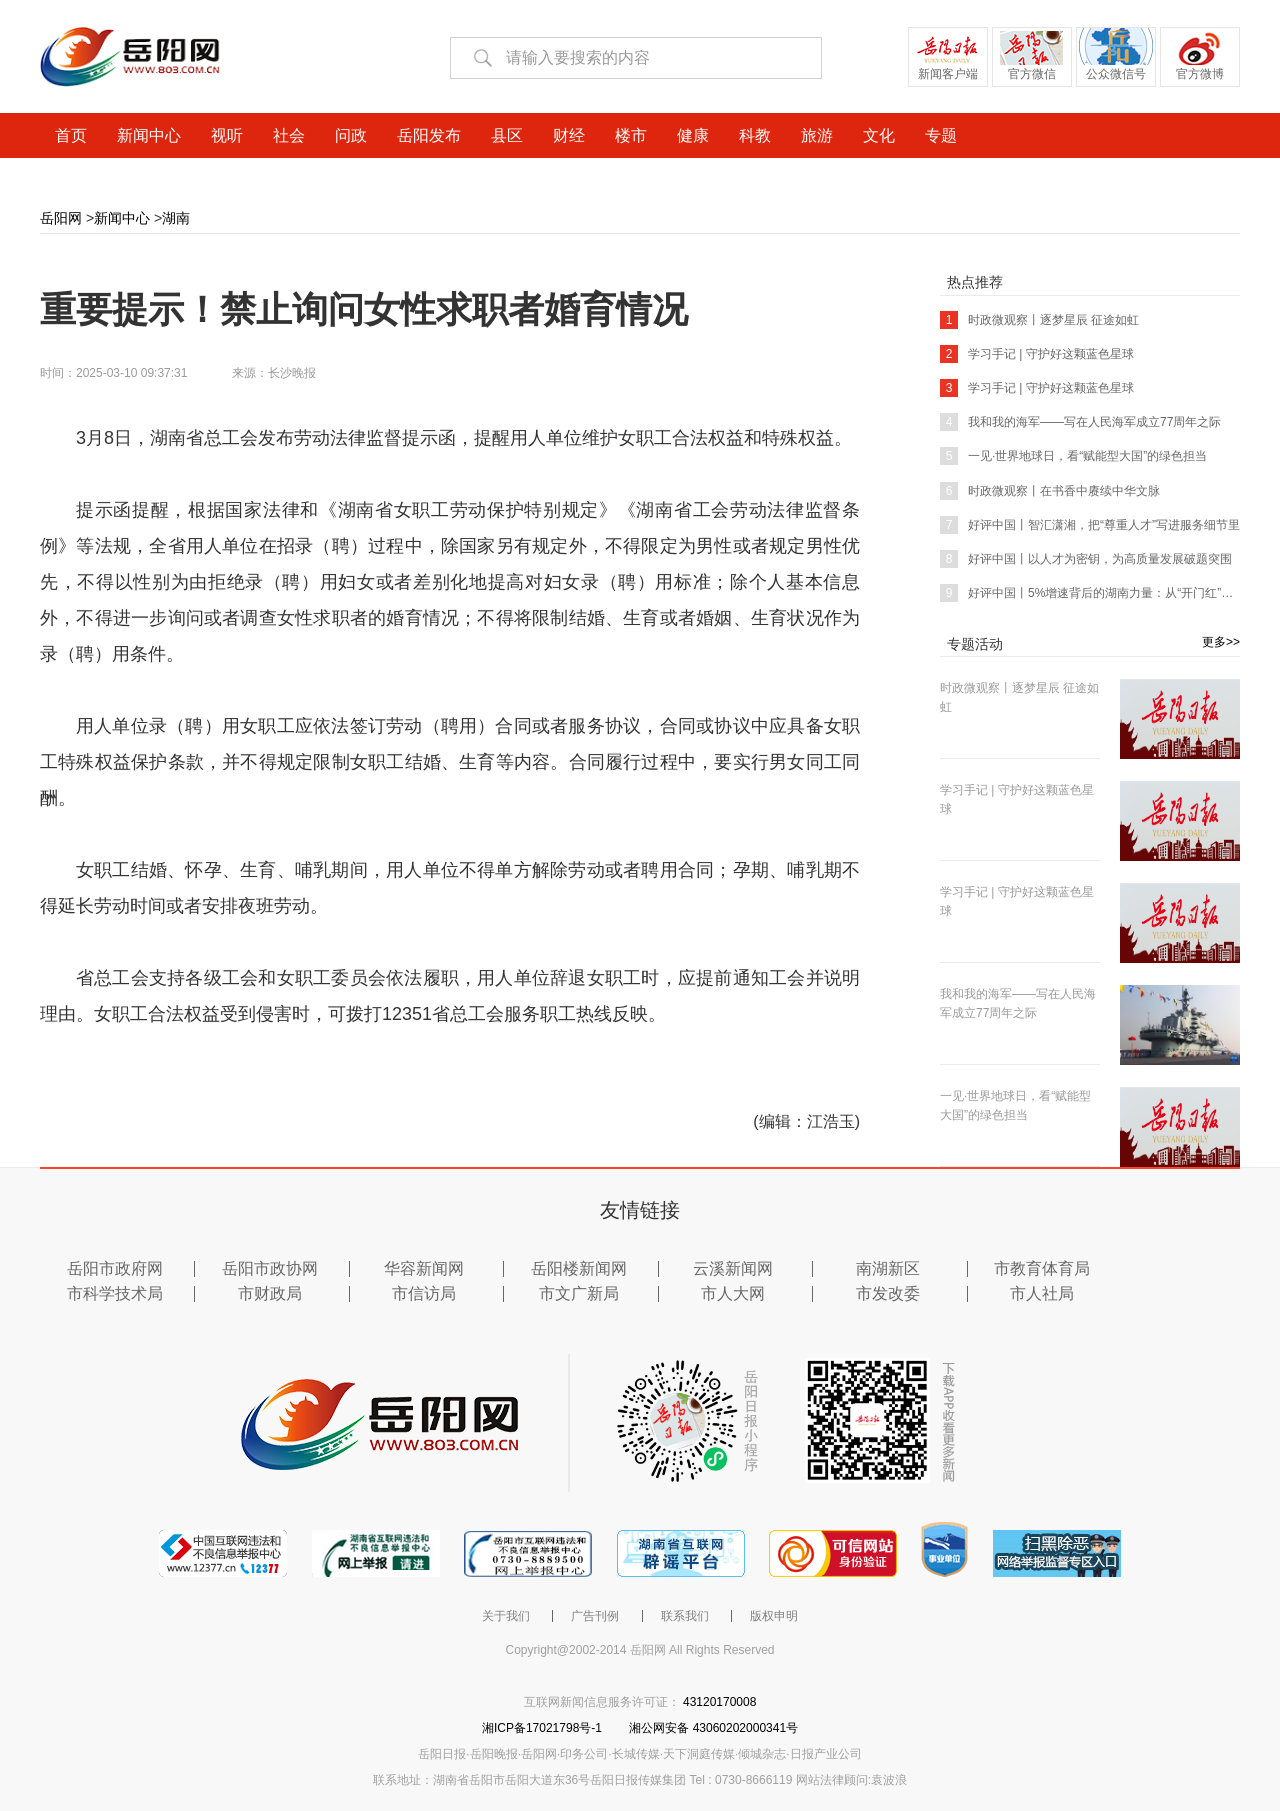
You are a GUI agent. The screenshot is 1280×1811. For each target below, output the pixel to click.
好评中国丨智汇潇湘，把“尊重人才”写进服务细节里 (1090, 525)
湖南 (176, 218)
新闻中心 (122, 218)
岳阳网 (61, 218)
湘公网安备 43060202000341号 (713, 1728)
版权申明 (774, 1616)
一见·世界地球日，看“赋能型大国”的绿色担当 (1073, 456)
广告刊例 (595, 1616)
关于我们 (506, 1616)
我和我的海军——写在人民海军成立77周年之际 (1080, 422)
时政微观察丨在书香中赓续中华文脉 (1050, 491)
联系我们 (685, 1616)
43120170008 (719, 1702)
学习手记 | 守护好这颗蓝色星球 (1037, 354)
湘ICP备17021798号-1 (543, 1728)
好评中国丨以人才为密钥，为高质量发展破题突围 (1086, 559)
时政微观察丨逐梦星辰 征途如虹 (1039, 320)
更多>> (1221, 642)
